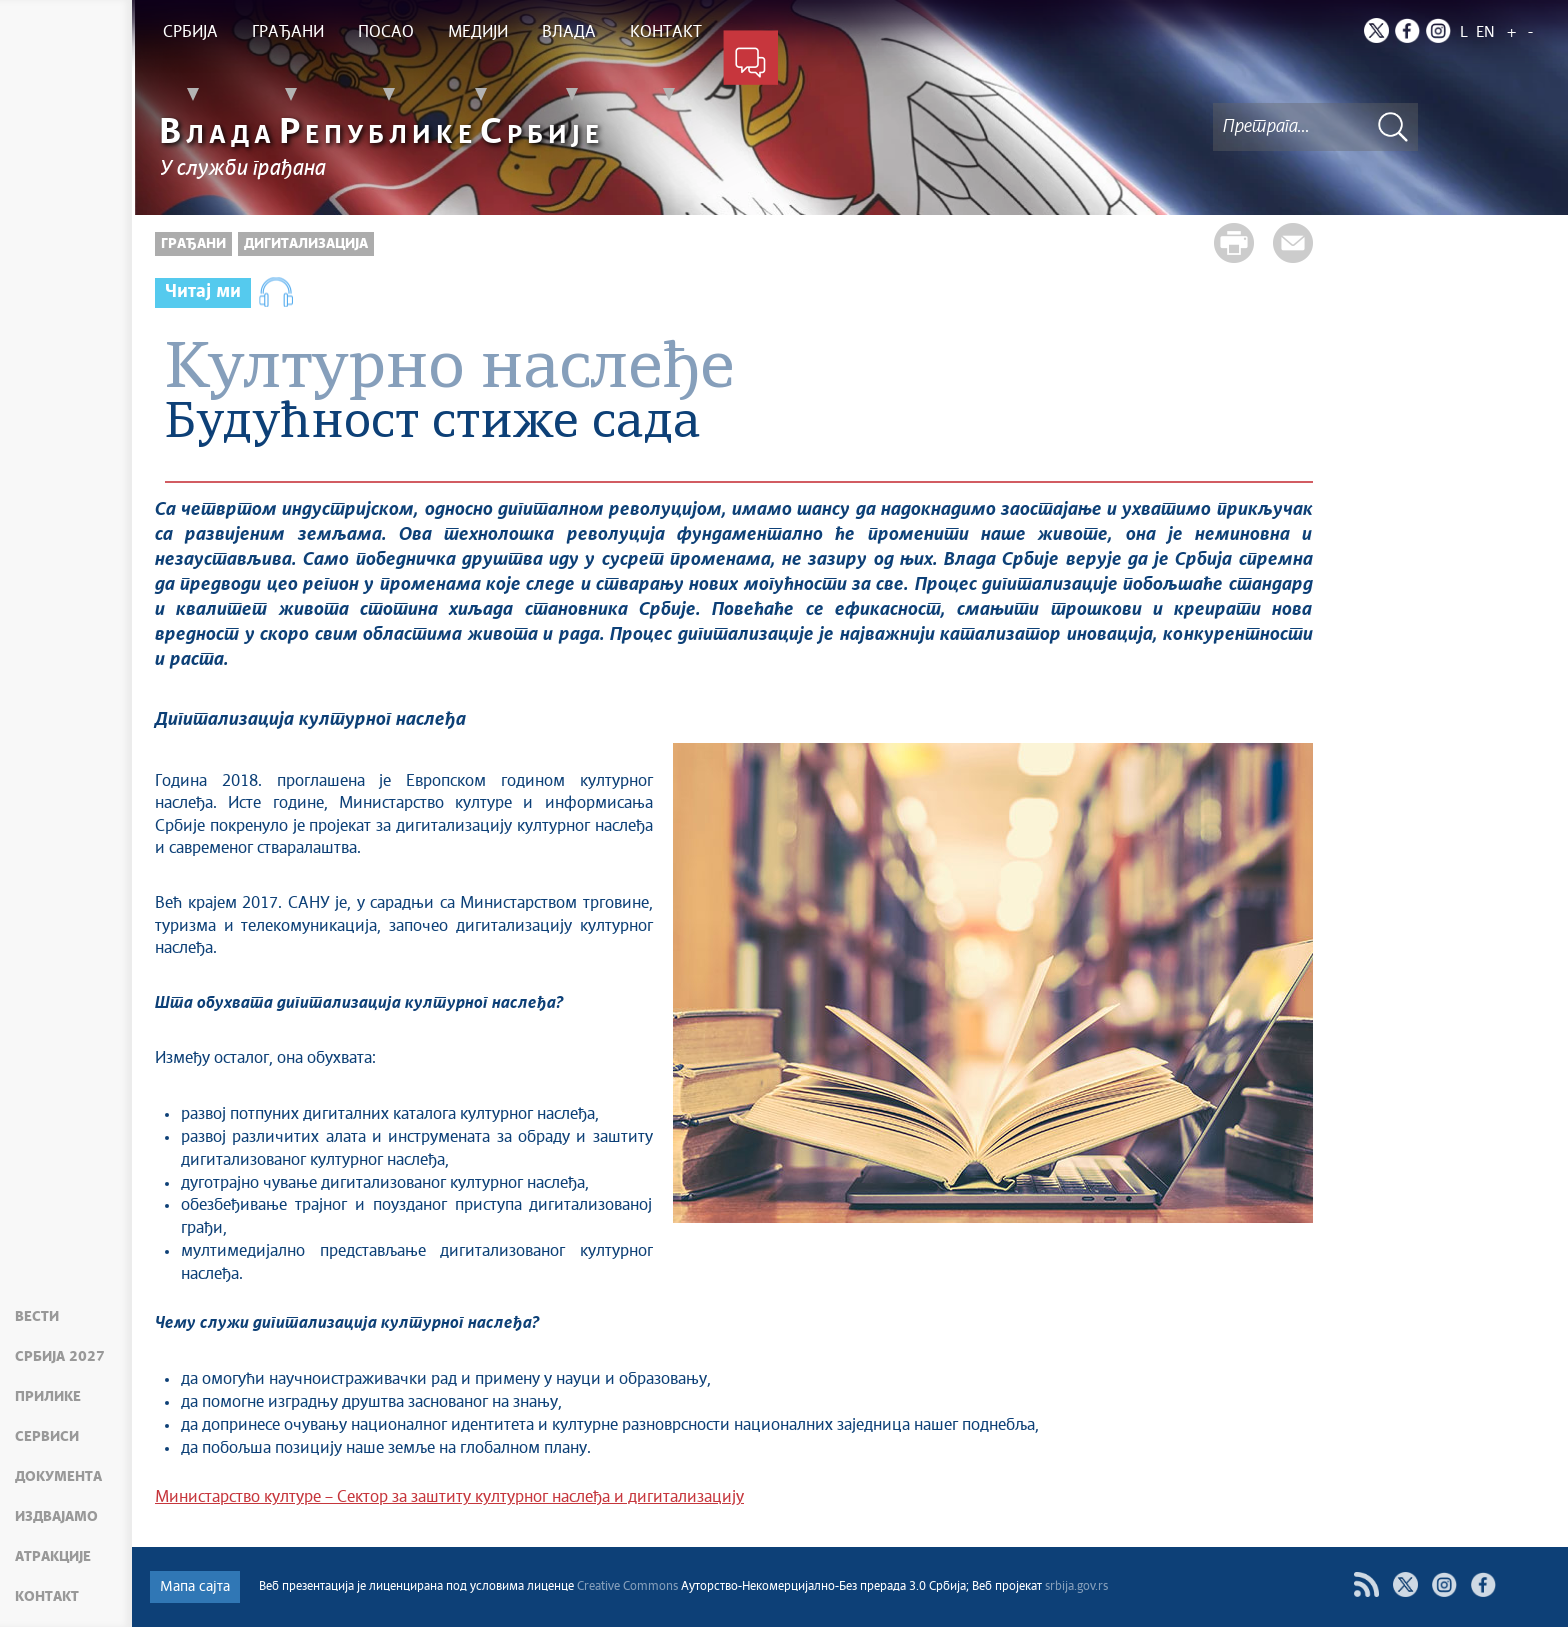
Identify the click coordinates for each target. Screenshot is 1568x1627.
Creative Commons (627, 1587)
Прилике (48, 1397)
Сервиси (47, 1437)
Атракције (53, 1557)
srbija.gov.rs (1076, 1587)
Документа (58, 1477)
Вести (37, 1317)
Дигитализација (306, 244)
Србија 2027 (60, 1357)
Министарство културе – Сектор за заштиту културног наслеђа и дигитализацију (449, 1497)
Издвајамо (56, 1517)
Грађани (193, 244)
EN (1485, 32)
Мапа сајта (195, 1587)
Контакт (47, 1597)
